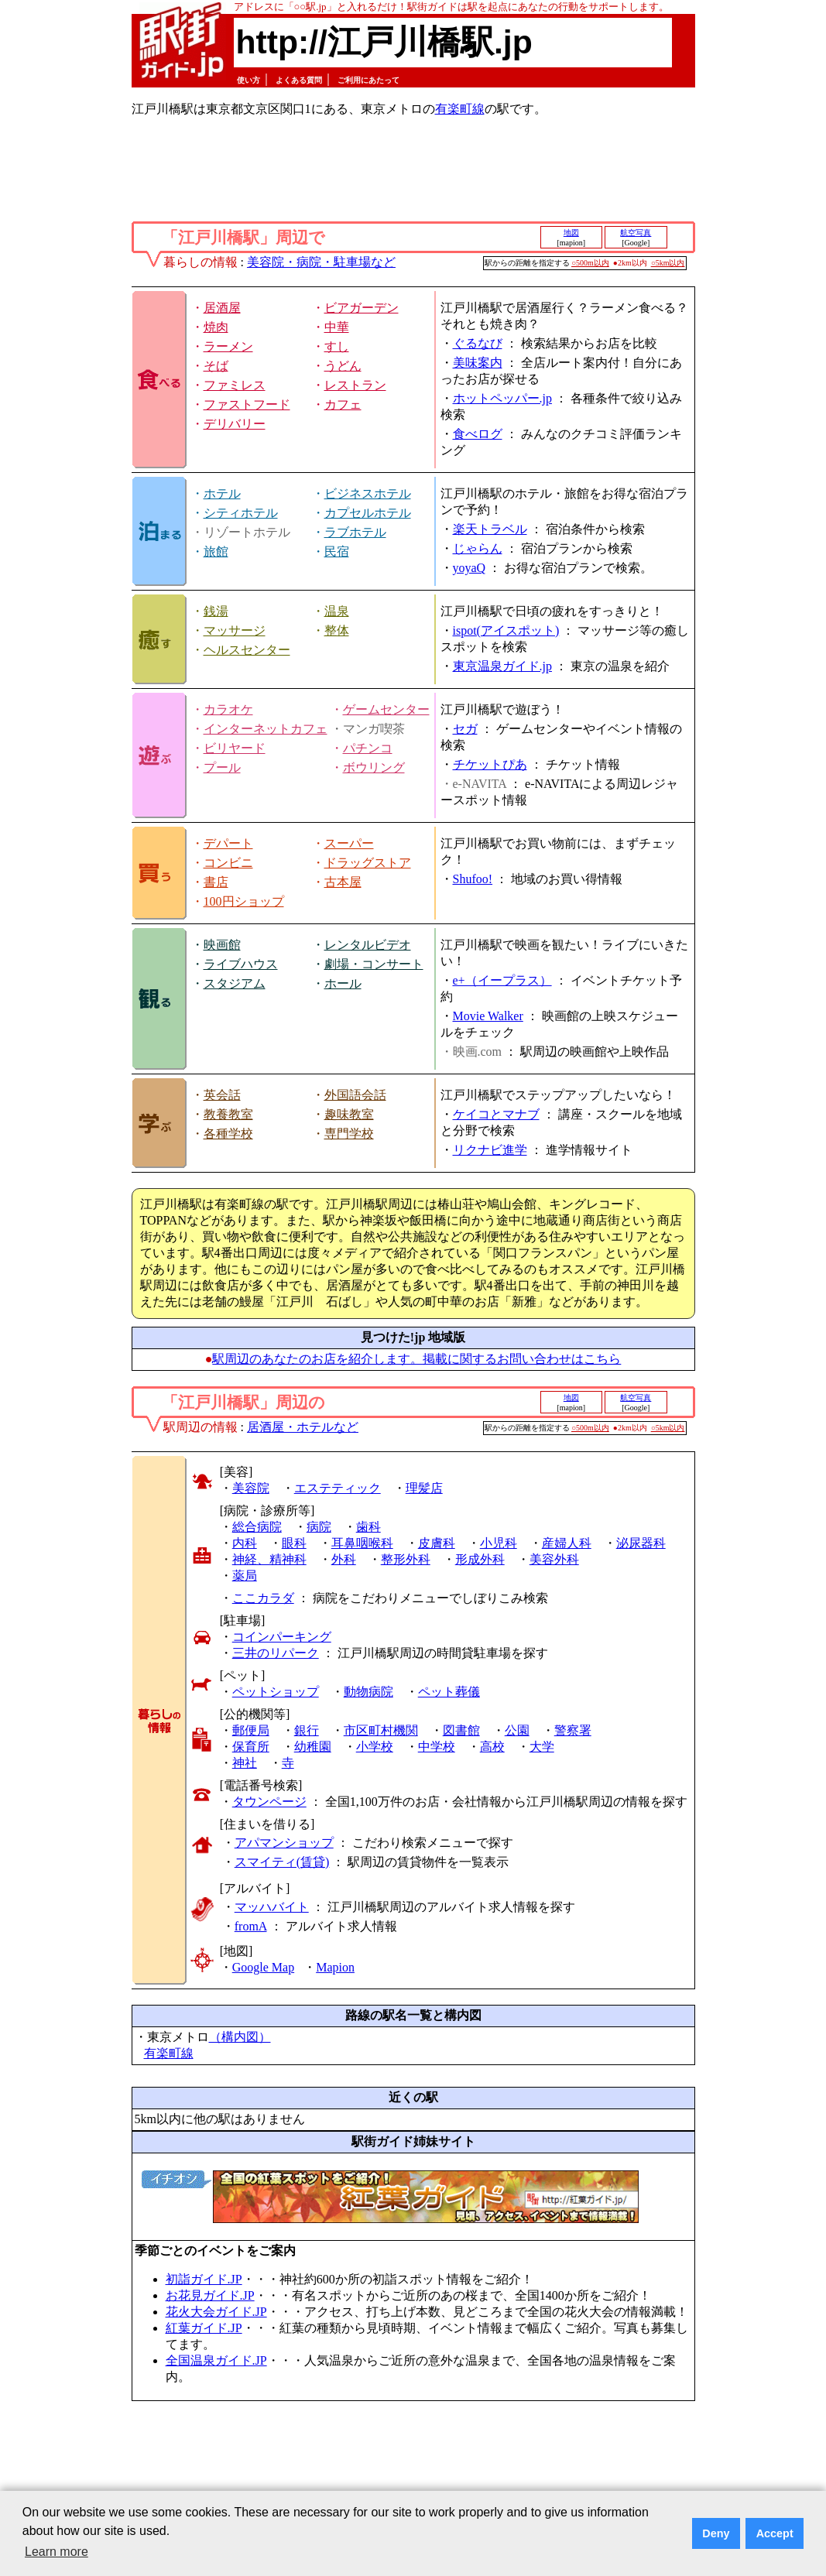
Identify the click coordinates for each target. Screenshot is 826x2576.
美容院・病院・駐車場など (321, 262)
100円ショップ (244, 901)
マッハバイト (272, 1906)
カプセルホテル (367, 512)
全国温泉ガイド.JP (216, 2360)
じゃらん (477, 548)
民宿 (336, 551)
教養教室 (228, 1114)
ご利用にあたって (368, 80)
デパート (228, 843)
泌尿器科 (641, 1543)
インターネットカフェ (265, 728)
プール (222, 767)
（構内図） (240, 2036)
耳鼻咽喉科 (362, 1543)
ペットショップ (275, 1691)
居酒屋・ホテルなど (302, 1427)
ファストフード (247, 404)
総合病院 (257, 1526)
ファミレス (235, 385)
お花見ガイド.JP (210, 2295)
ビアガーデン (361, 307)
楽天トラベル (490, 529)
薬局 (244, 1575)
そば (216, 365)
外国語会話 (355, 1094)
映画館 (222, 944)
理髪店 (424, 1488)
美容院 (250, 1488)
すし (336, 346)
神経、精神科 (269, 1559)
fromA (251, 1926)
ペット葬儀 (449, 1691)
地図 (571, 232)
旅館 (216, 551)
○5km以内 (668, 263)
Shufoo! (473, 879)
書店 (216, 882)
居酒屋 (222, 307)
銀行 (306, 1730)
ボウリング (374, 767)
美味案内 (477, 362)
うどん (343, 365)
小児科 (498, 1543)
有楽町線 (460, 108)
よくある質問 (299, 80)
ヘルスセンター (247, 649)
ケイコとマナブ (496, 1114)
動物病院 (368, 1691)
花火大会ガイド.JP (216, 2311)
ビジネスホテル (367, 493)
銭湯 (216, 611)
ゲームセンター (386, 709)
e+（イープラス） (502, 980)
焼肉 (216, 327)
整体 (336, 630)
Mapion (335, 1967)
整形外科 (405, 1559)
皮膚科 (436, 1543)
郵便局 (250, 1730)
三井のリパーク (275, 1653)
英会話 (222, 1094)
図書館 (461, 1730)
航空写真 (635, 232)
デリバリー (235, 423)
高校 (492, 1746)
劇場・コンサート (373, 964)
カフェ (343, 404)
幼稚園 (312, 1746)
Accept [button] (774, 2533)
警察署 (572, 1730)
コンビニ (228, 862)
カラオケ (228, 709)
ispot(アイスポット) (506, 630)
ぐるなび (477, 343)
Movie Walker (488, 1016)
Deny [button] (715, 2533)
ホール (343, 983)
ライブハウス (241, 964)
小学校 (374, 1746)
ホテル (222, 493)
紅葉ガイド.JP (204, 2327)
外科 (343, 1559)
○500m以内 (590, 263)
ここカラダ (263, 1598)
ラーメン (228, 346)
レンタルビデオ (367, 944)
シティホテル (241, 512)
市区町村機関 (381, 1730)
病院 (319, 1526)
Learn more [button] (56, 2551)
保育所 (250, 1746)
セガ (465, 728)
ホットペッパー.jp (502, 398)
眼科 (294, 1543)
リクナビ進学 (490, 1149)
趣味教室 (349, 1114)
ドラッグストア (367, 862)
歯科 (368, 1526)
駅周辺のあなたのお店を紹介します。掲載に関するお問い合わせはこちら (416, 1358)
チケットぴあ (490, 764)
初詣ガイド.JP (204, 2279)
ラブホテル (355, 532)
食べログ (477, 433)
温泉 (336, 611)
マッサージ (235, 630)
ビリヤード (235, 748)
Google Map (263, 1967)
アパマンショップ (284, 1842)
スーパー (349, 843)
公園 (517, 1730)
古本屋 (343, 882)
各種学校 (228, 1133)
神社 (244, 1762)
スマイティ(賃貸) (282, 1862)
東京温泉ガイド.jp (502, 666)
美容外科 (554, 1559)
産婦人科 (566, 1543)
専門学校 (349, 1133)
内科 (244, 1543)
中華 (336, 327)
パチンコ (367, 748)
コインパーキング (281, 1636)
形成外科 (480, 1559)
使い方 (248, 80)
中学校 (436, 1746)
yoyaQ (469, 567)
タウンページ (269, 1801)
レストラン (355, 385)
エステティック (337, 1488)
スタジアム (235, 983)
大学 (542, 1746)
